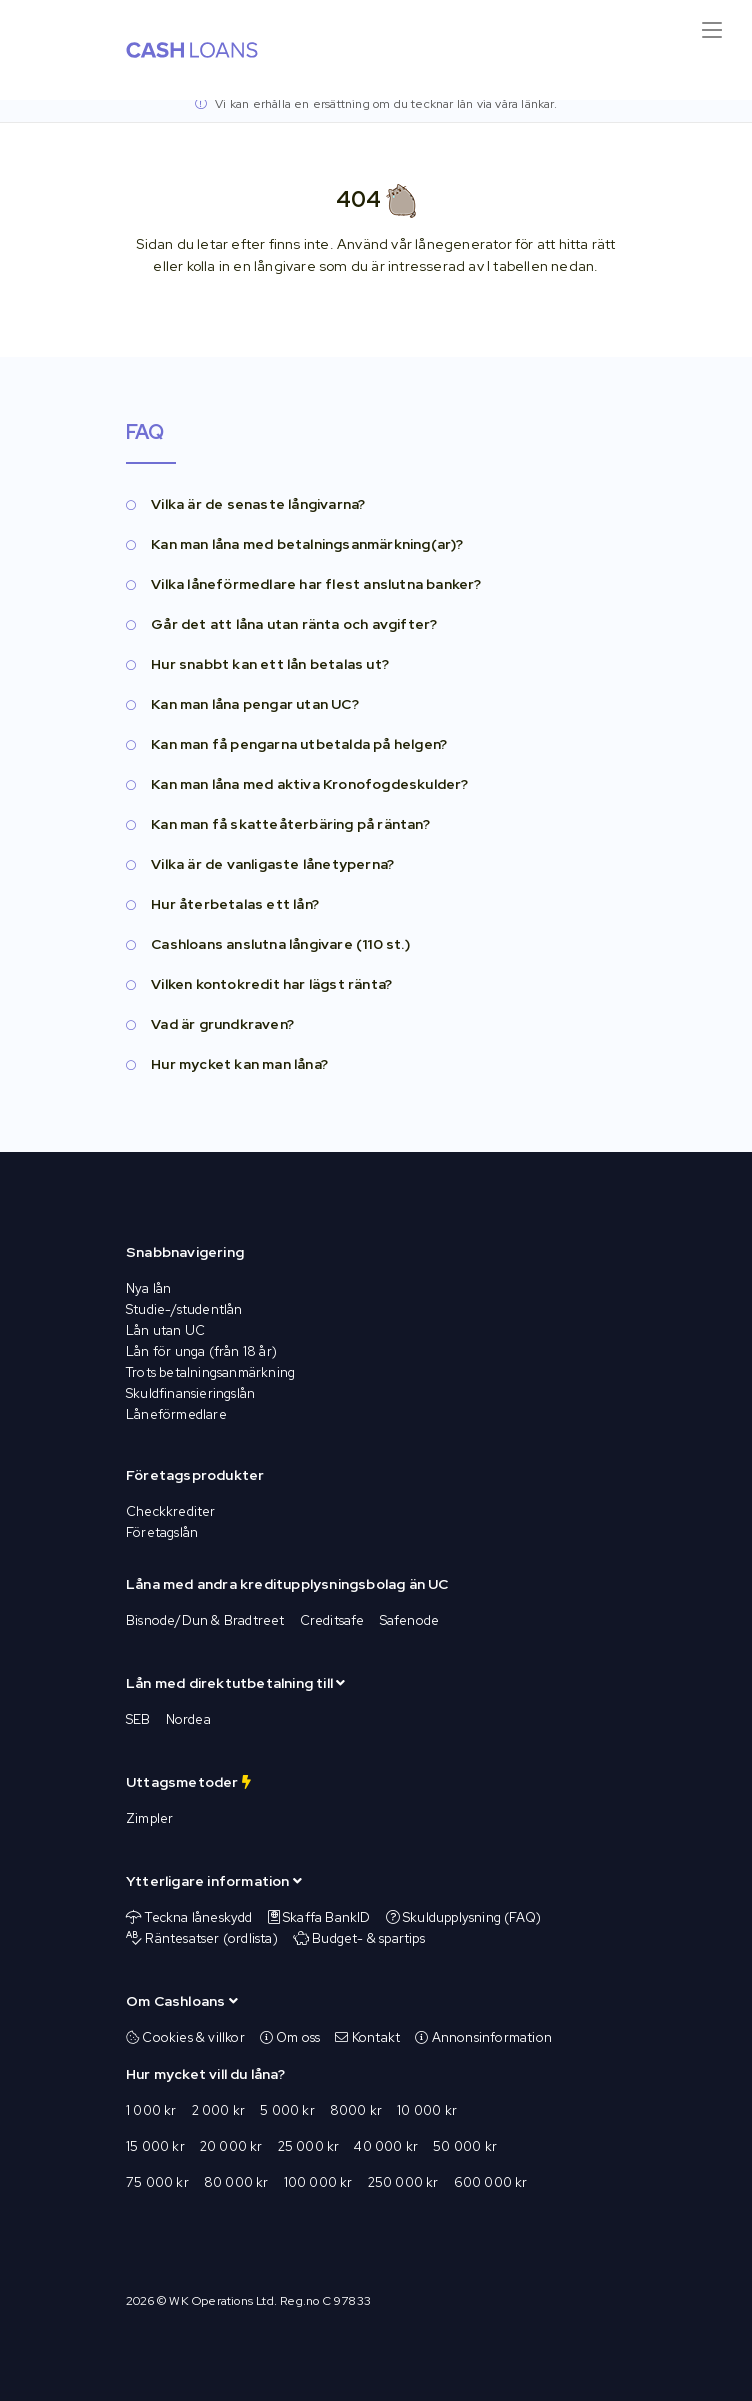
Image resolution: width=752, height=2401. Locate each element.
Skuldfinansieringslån (190, 1393)
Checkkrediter (171, 1511)
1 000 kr (151, 2110)
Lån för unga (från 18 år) (201, 1351)
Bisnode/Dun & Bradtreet (205, 1620)
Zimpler (149, 1818)
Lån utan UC (165, 1330)
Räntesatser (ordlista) (211, 1938)
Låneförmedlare (176, 1414)
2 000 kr (219, 2110)
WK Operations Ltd (221, 2301)
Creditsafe (332, 1620)
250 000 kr (403, 2182)
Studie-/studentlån (184, 1309)
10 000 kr (427, 2110)
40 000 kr (386, 2146)
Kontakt (367, 2037)
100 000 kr (318, 2182)
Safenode (410, 1620)
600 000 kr (491, 2182)
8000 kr (356, 2110)
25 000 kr (309, 2146)
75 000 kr (157, 2182)
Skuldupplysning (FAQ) (472, 1917)
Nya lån (148, 1288)
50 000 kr (465, 2146)
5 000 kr (287, 2110)
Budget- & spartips (368, 1938)
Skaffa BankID (327, 1917)
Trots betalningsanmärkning (210, 1372)
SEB (138, 1719)
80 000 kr (236, 2182)
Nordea (188, 1719)
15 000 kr (155, 2146)
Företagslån (162, 1532)
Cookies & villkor (185, 2037)
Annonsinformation (483, 2037)
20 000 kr (231, 2146)
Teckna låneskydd (198, 1917)
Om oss (290, 2037)
